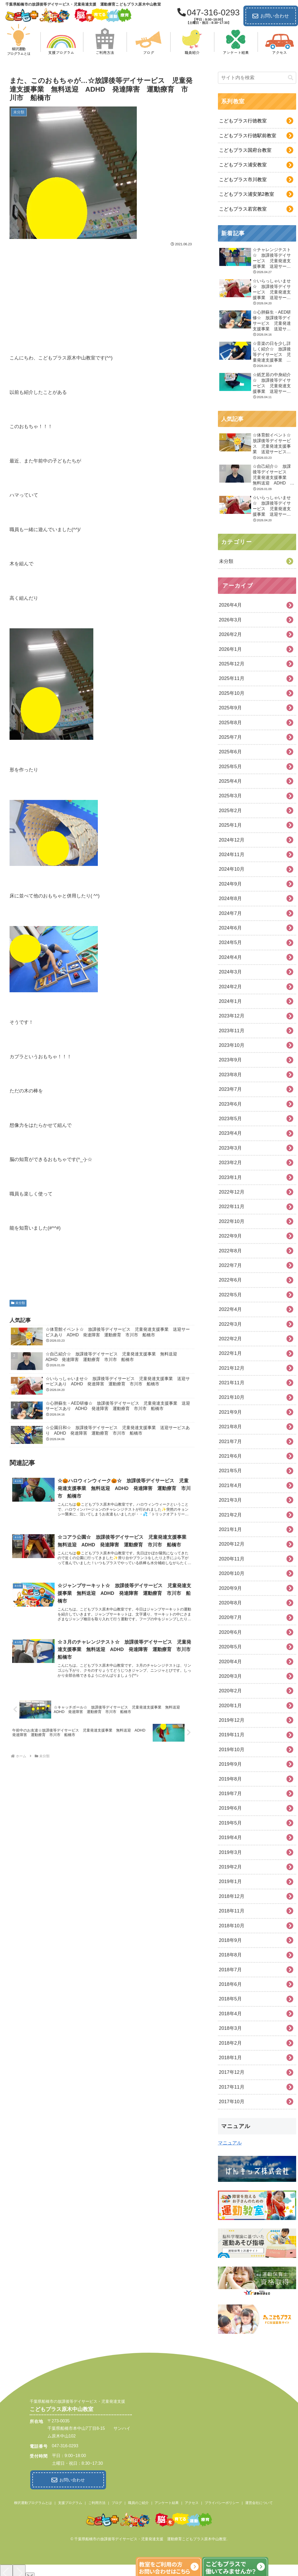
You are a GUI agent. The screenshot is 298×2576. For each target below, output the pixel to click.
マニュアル (230, 2143)
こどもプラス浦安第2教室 (246, 194)
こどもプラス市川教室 (243, 179)
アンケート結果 (167, 2501)
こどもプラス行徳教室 (243, 120)
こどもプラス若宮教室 (243, 209)
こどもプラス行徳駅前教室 (247, 135)
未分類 (18, 1303)
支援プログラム (70, 2501)
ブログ (117, 2501)
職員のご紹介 (138, 2501)
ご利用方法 (97, 2501)
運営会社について (259, 2501)
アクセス (192, 2501)
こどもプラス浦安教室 (243, 164)
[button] (290, 78)
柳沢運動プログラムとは (33, 2501)
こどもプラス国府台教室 (245, 150)
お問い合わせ (270, 16)
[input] (257, 78)
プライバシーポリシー (222, 2501)
